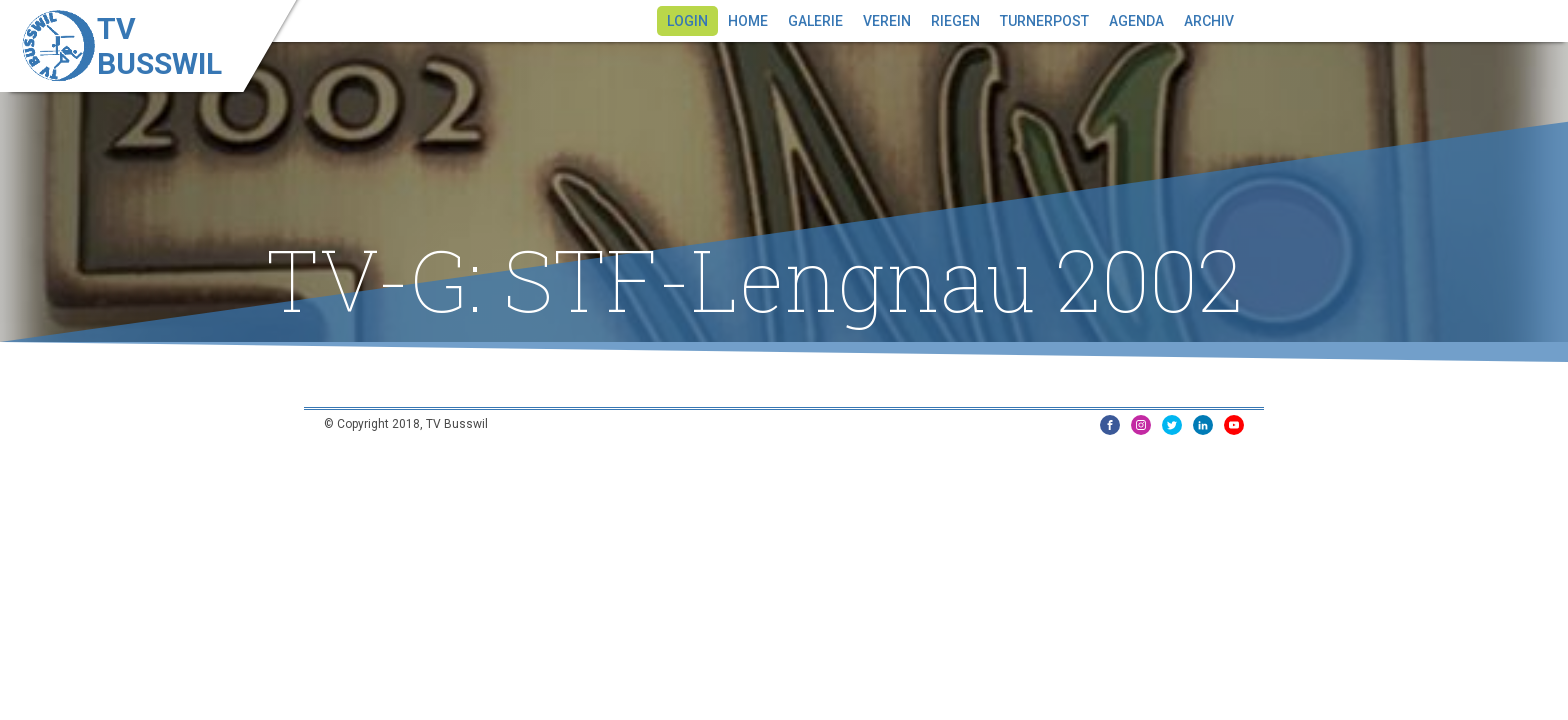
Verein (887, 21)
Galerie (815, 21)
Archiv (1209, 21)
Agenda (1136, 21)
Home (748, 21)
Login (687, 21)
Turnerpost (1044, 21)
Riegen (955, 21)
